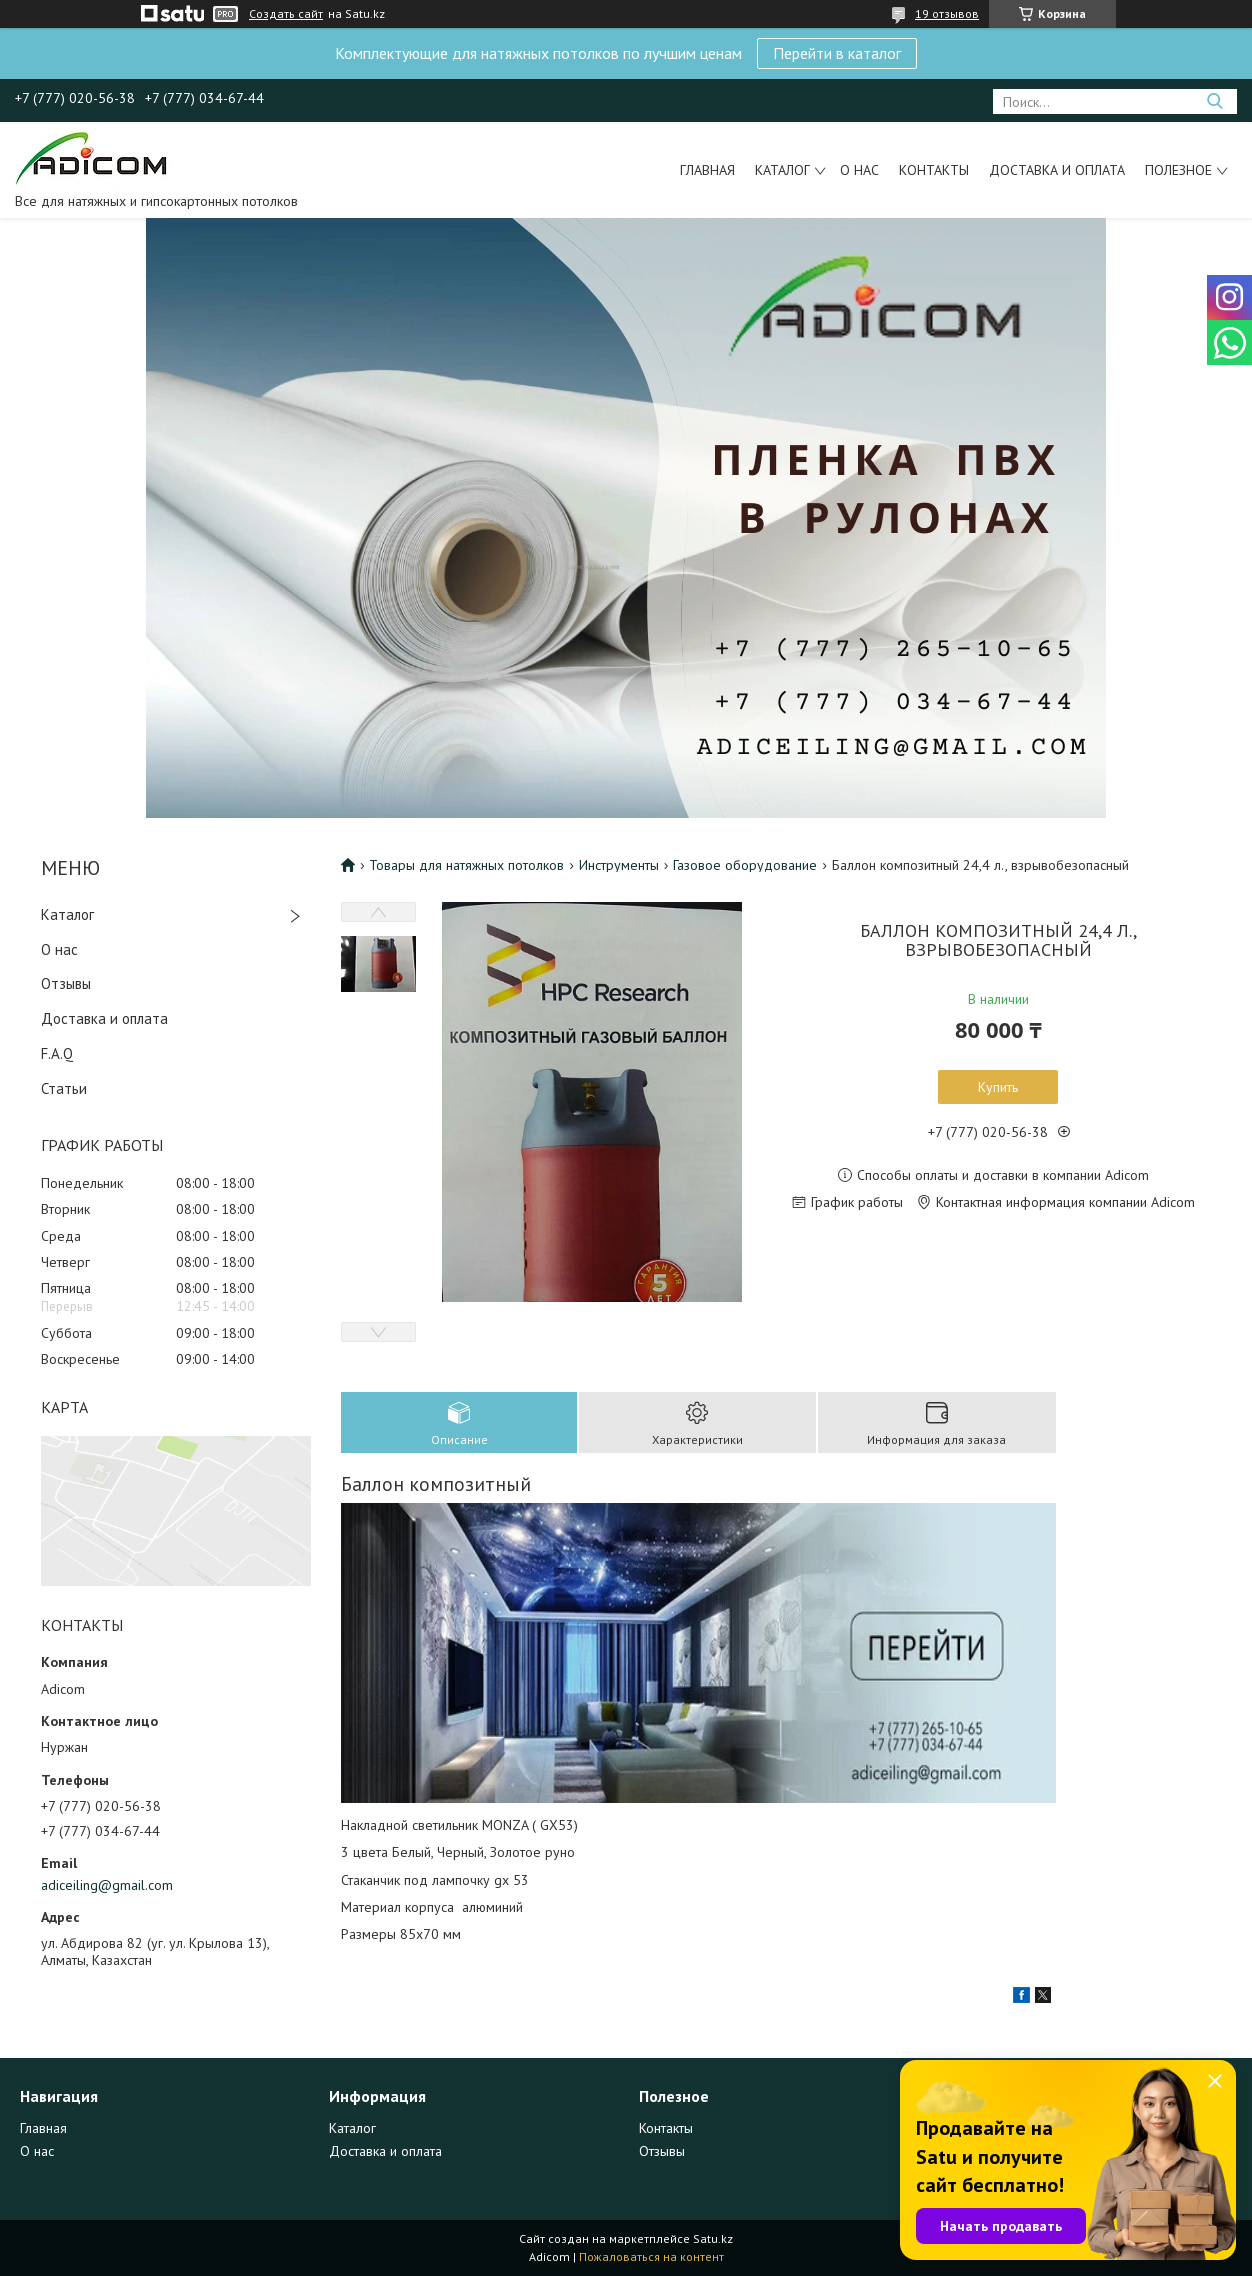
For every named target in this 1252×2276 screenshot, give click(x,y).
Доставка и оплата (1057, 170)
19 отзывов (947, 13)
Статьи (64, 1088)
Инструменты (619, 865)
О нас (859, 170)
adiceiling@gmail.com (107, 1885)
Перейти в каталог (837, 53)
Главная (707, 170)
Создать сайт (286, 14)
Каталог (782, 170)
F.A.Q (57, 1053)
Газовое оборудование (745, 865)
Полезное (1178, 170)
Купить (998, 1087)
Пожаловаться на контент (651, 2256)
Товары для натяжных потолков (466, 865)
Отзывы (66, 983)
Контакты (934, 170)
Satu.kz (713, 2238)
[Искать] (1214, 101)
